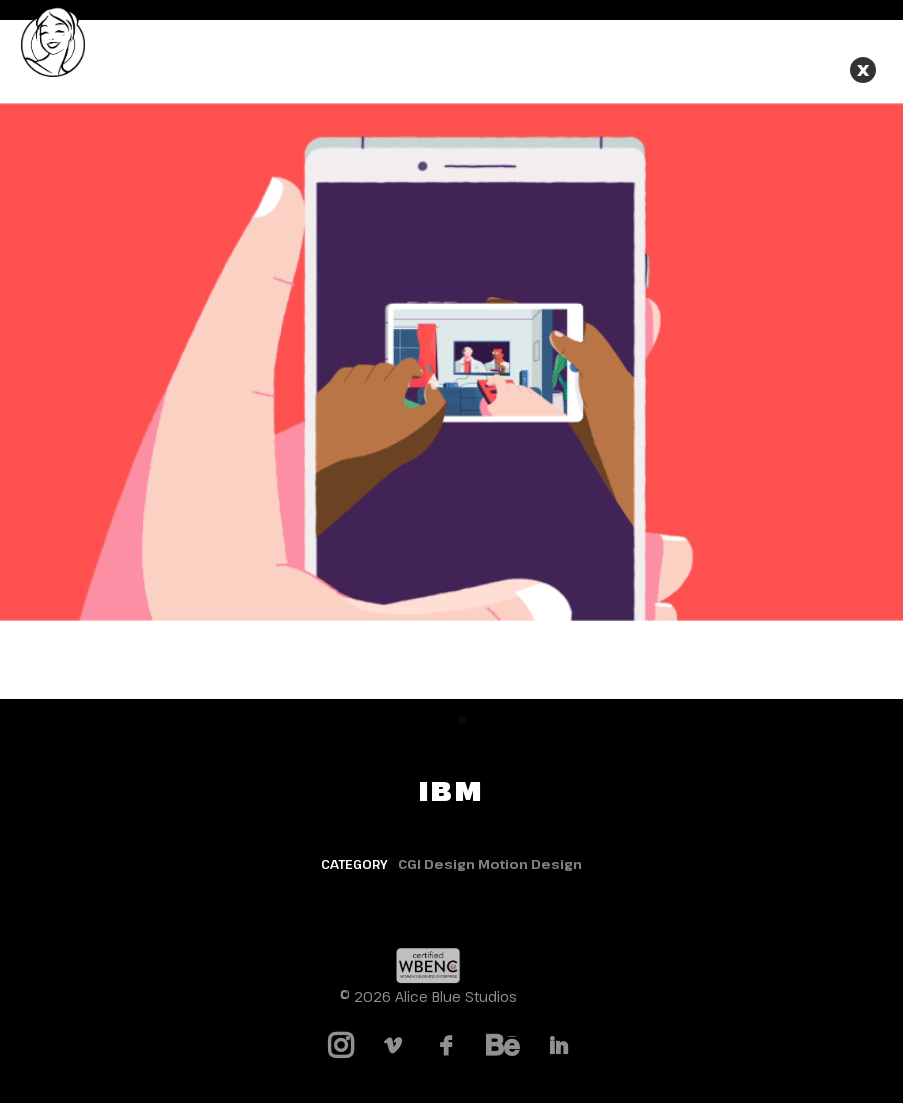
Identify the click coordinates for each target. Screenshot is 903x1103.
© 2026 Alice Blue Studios (428, 996)
